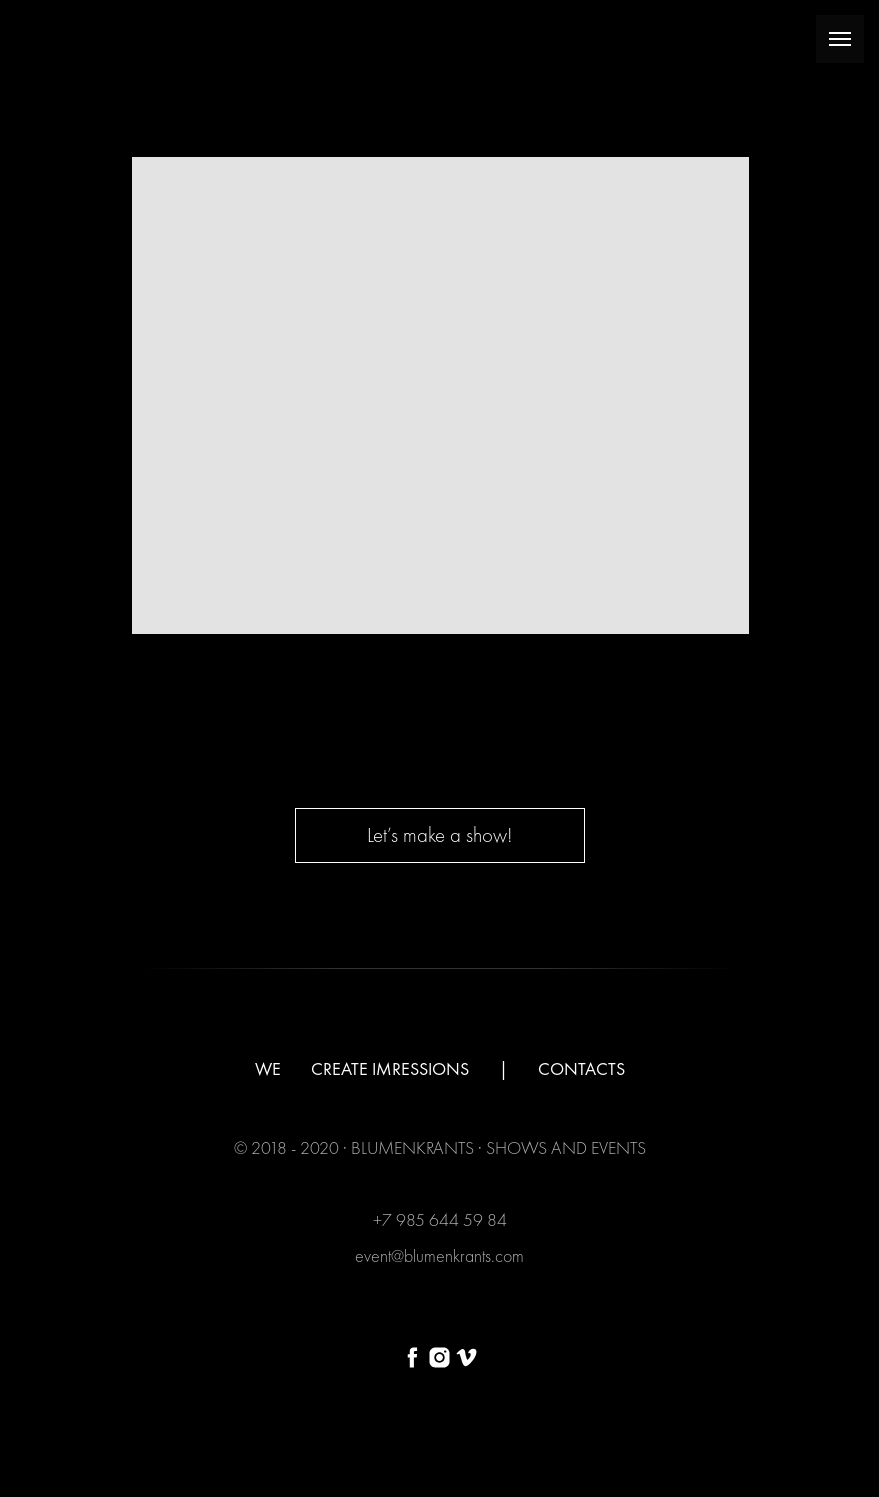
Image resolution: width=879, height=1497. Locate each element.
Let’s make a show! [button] (439, 834)
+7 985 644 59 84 (440, 1219)
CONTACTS (581, 1068)
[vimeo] (466, 1357)
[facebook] (412, 1357)
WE (268, 1068)
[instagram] (439, 1357)
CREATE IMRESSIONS (390, 1068)
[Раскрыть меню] (840, 39)
